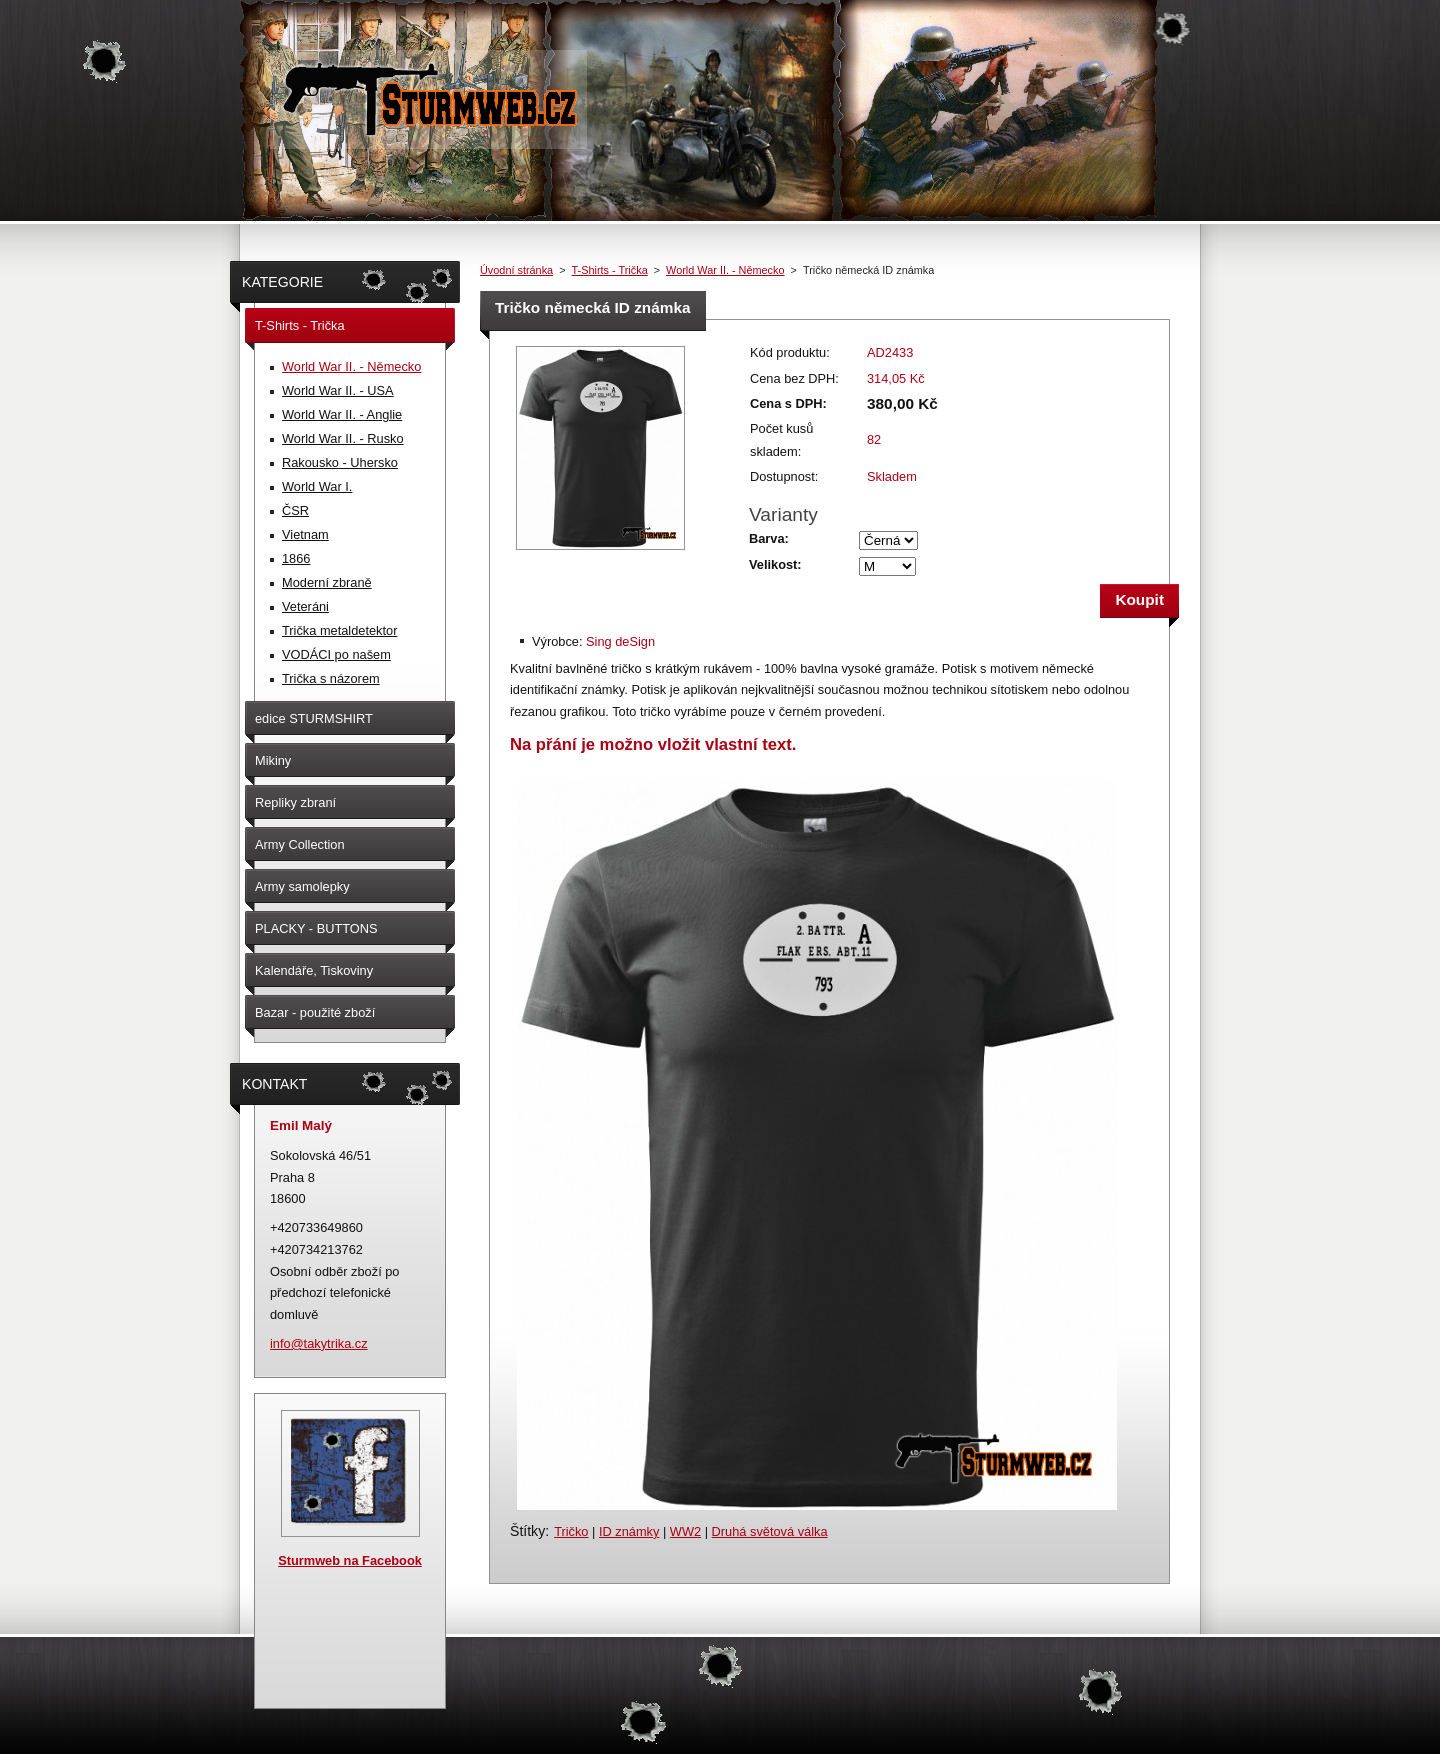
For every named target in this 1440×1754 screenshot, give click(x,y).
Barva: (769, 538)
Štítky (527, 1531)
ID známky (629, 1531)
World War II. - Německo (725, 270)
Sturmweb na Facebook (350, 1560)
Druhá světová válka (770, 1531)
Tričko (571, 1531)
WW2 (685, 1531)
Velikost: (775, 564)
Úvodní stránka (516, 270)
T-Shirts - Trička (610, 270)
